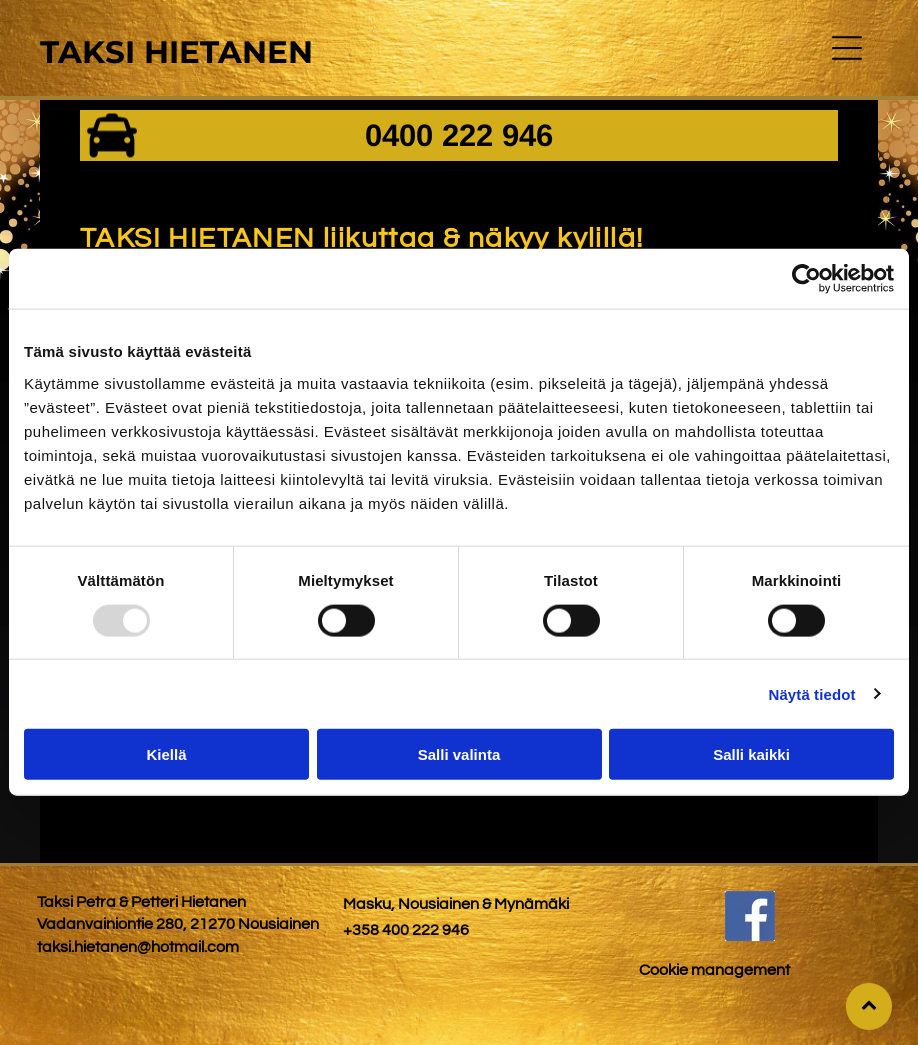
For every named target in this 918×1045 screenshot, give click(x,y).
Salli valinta (459, 754)
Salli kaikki (751, 754)
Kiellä (166, 754)
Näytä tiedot (812, 693)
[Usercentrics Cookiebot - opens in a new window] (806, 279)
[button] (847, 48)
